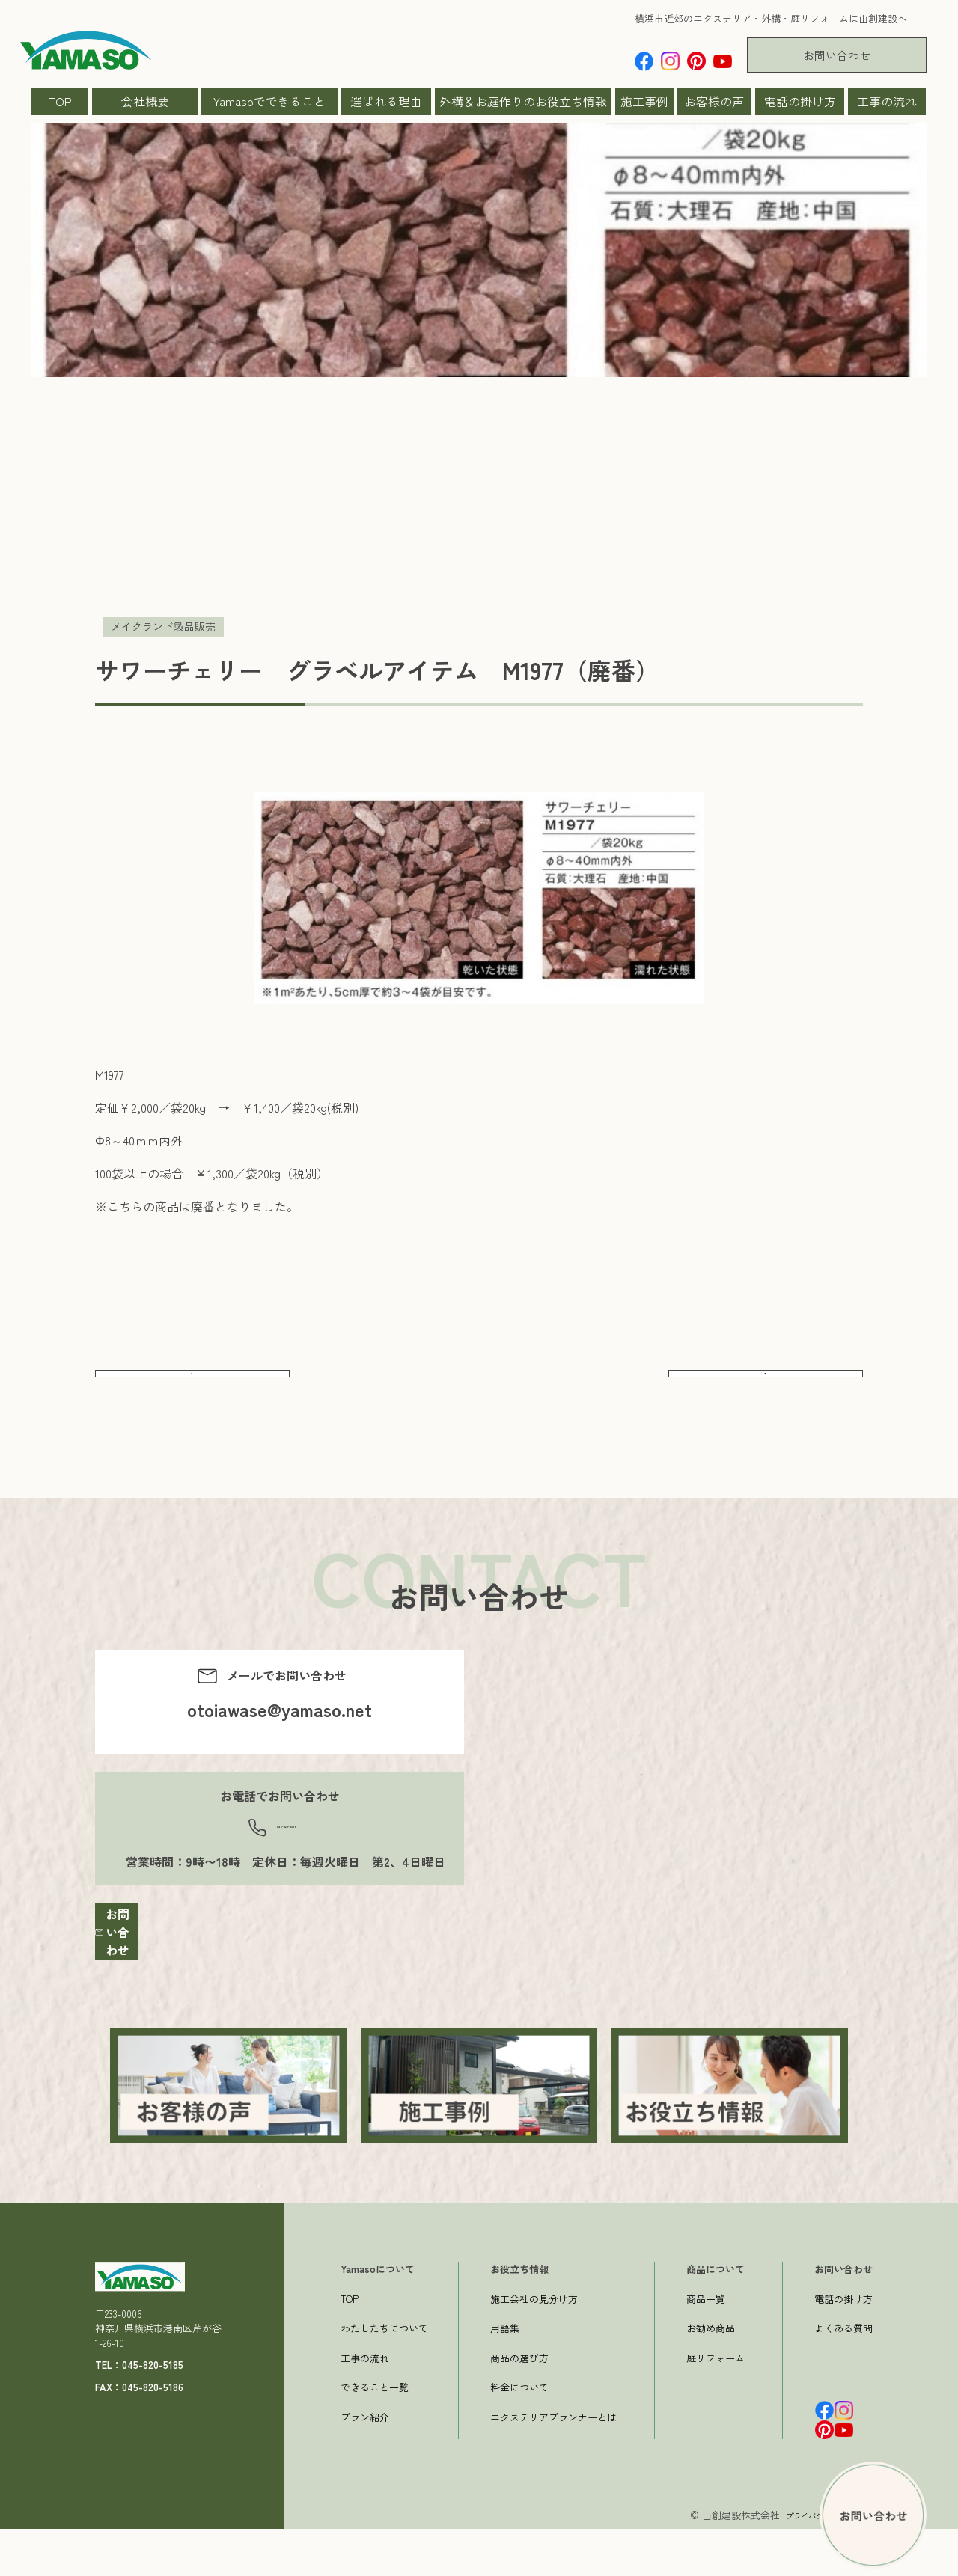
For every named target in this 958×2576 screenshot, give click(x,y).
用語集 (504, 2375)
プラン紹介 (365, 2464)
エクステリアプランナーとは (553, 2464)
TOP (60, 101)
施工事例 (644, 101)
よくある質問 (843, 2375)
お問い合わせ (836, 55)
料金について (519, 2434)
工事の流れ (887, 101)
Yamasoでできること (269, 101)
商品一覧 (705, 2346)
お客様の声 (714, 101)
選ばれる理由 (386, 101)
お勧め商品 (710, 2375)
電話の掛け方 (800, 101)
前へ (192, 1387)
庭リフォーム (715, 2405)
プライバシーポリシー (812, 2562)
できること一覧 (375, 2434)
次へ (766, 1387)
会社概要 (145, 101)
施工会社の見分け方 (534, 2346)
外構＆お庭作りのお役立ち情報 (523, 101)
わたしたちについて (384, 2375)
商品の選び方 (519, 2405)
